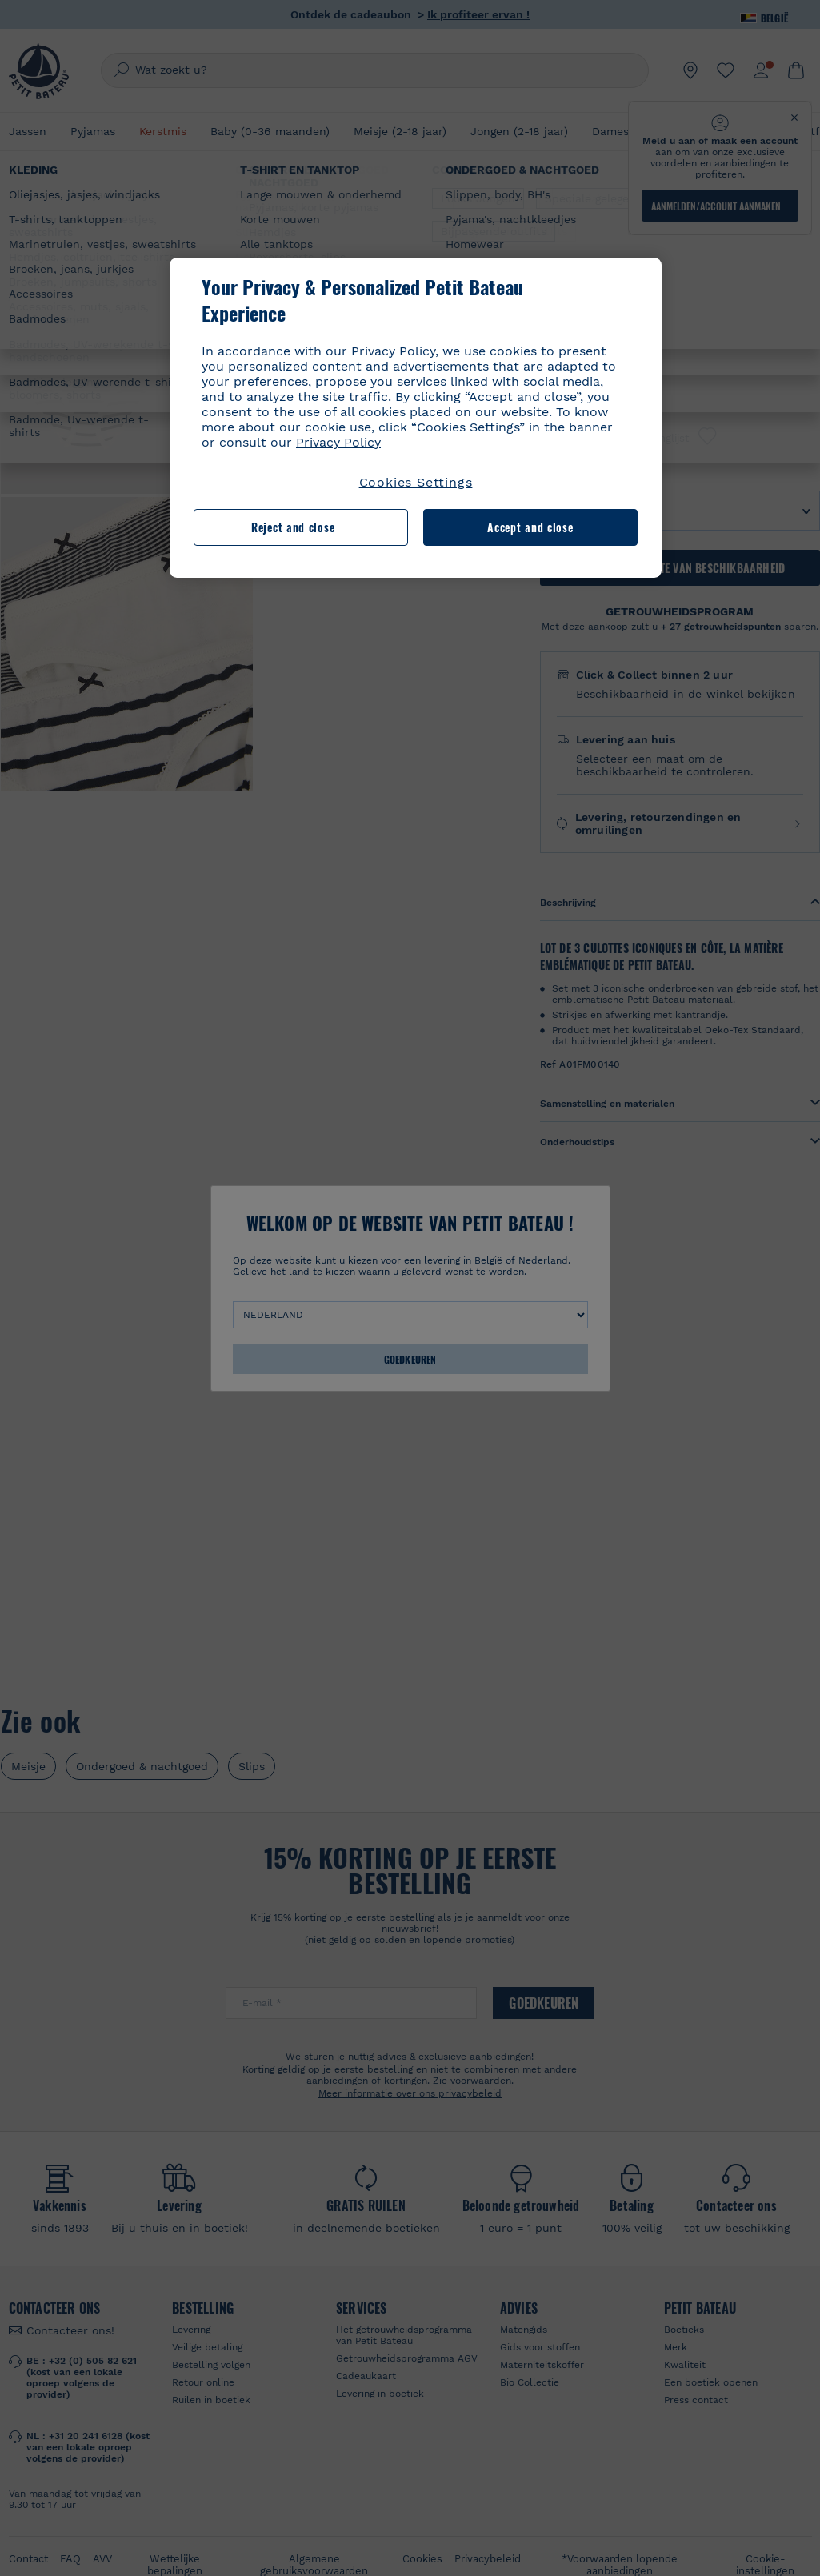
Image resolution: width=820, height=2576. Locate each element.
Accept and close (530, 527)
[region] (416, 418)
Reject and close (292, 527)
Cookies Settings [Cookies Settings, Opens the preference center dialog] (416, 482)
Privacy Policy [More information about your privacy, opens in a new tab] (338, 442)
